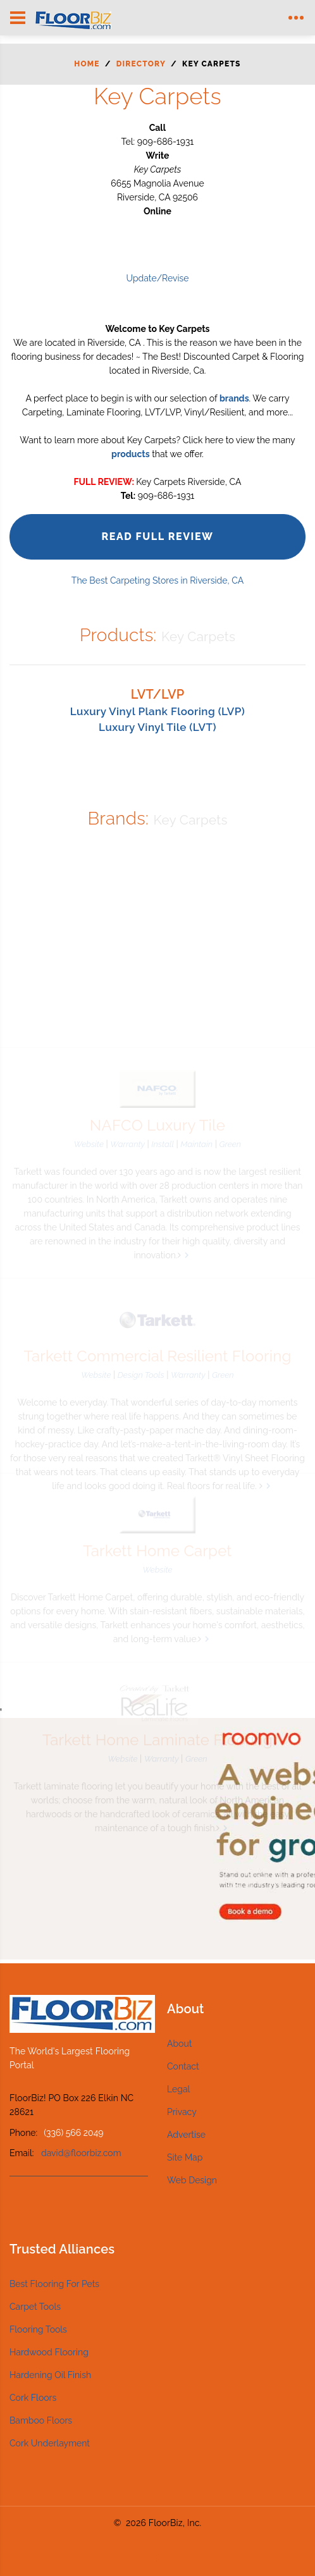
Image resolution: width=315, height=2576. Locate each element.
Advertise (186, 2135)
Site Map (184, 2157)
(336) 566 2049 (73, 2133)
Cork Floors (32, 2398)
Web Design (192, 2180)
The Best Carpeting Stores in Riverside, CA (157, 580)
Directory (141, 63)
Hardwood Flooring (49, 2352)
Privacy (182, 2112)
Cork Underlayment (49, 2443)
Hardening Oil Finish (50, 2375)
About (179, 2044)
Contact (183, 2066)
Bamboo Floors (40, 2420)
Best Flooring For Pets (54, 2284)
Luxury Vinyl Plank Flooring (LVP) (157, 711)
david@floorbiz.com (81, 2153)
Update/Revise (157, 278)
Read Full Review (157, 537)
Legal (178, 2089)
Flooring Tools (38, 2329)
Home (86, 63)
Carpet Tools (35, 2307)
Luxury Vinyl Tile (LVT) (157, 727)
